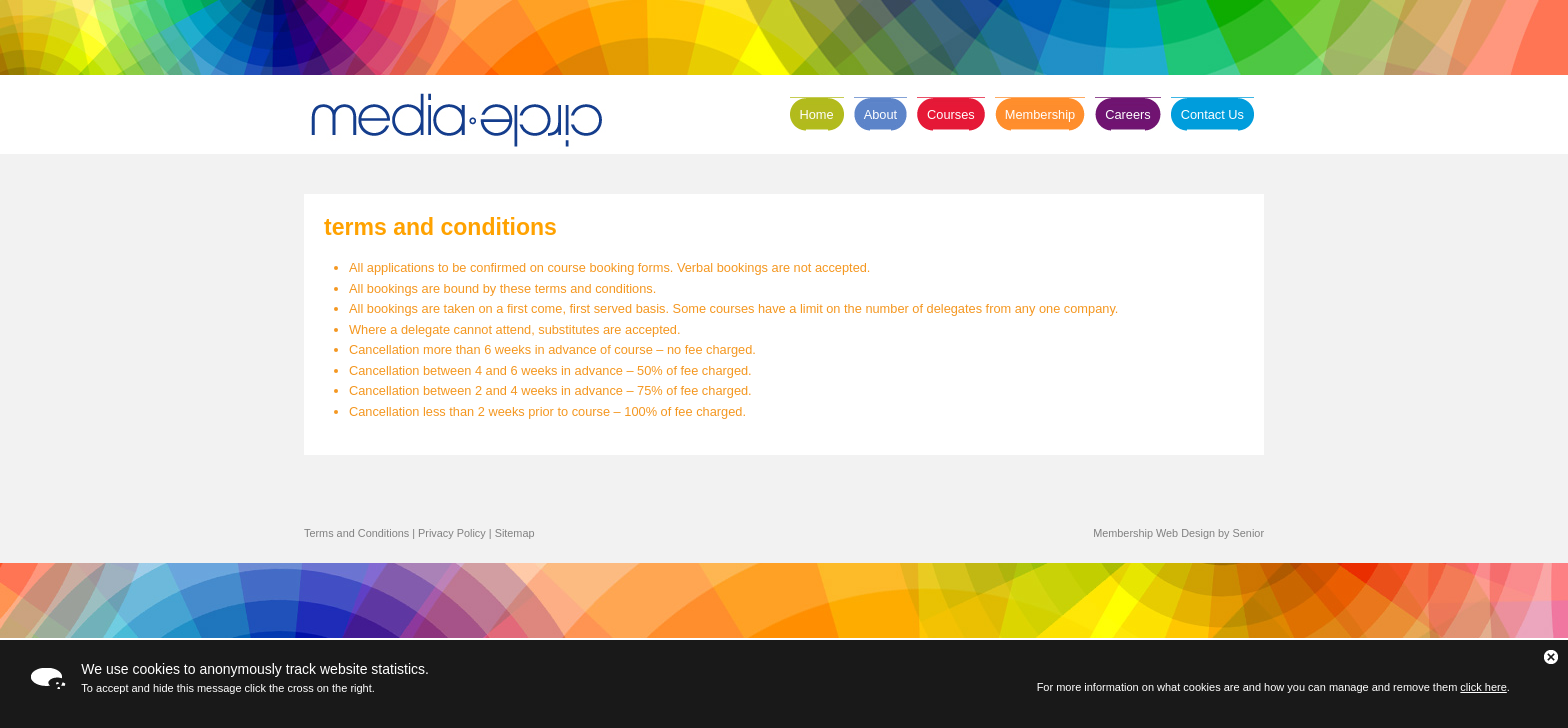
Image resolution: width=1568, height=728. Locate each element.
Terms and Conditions (356, 533)
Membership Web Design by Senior (1178, 533)
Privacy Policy (452, 533)
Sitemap (515, 533)
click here (1483, 687)
